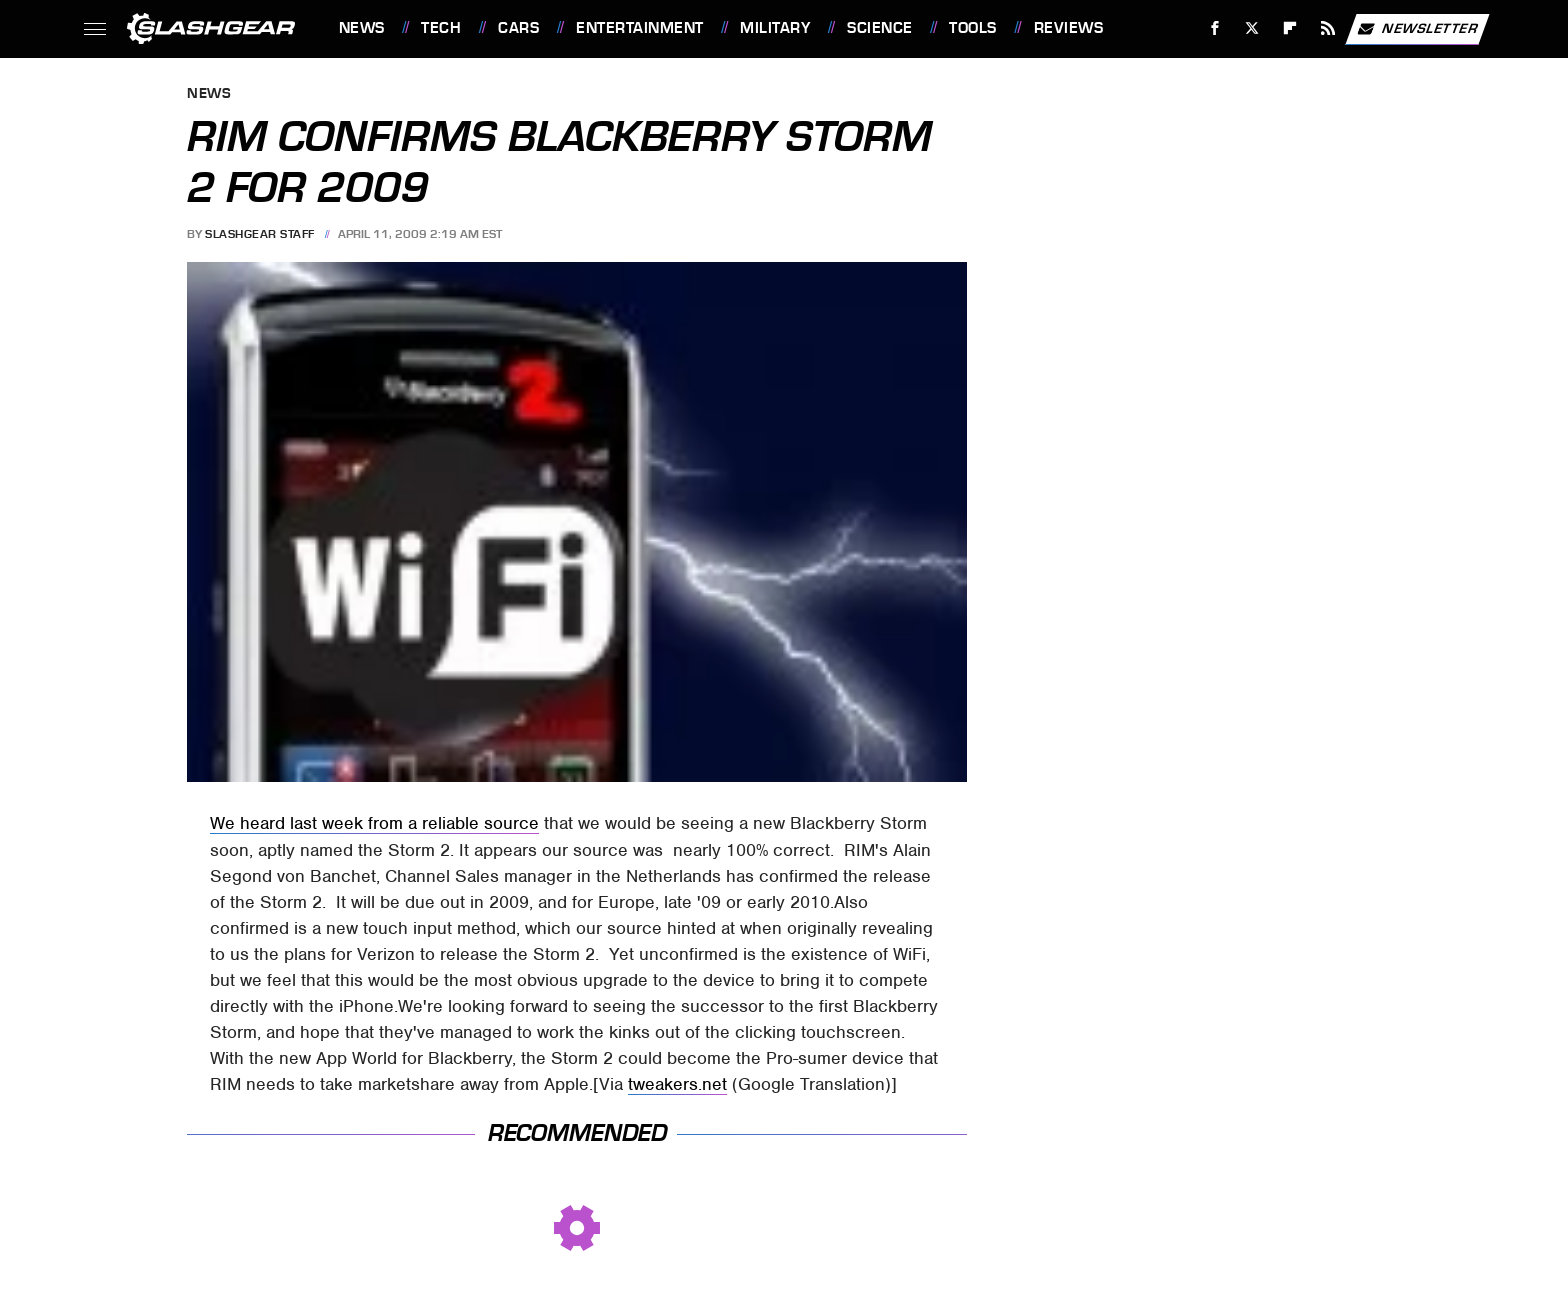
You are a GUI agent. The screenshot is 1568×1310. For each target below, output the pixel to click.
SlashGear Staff (260, 234)
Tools (973, 28)
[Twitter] (1252, 28)
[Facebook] (1214, 28)
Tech (441, 28)
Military (775, 28)
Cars (518, 28)
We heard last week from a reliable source (374, 823)
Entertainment (640, 28)
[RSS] (1327, 28)
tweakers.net (677, 1084)
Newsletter (1417, 29)
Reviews (1069, 28)
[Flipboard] (1290, 28)
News (362, 28)
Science (880, 28)
